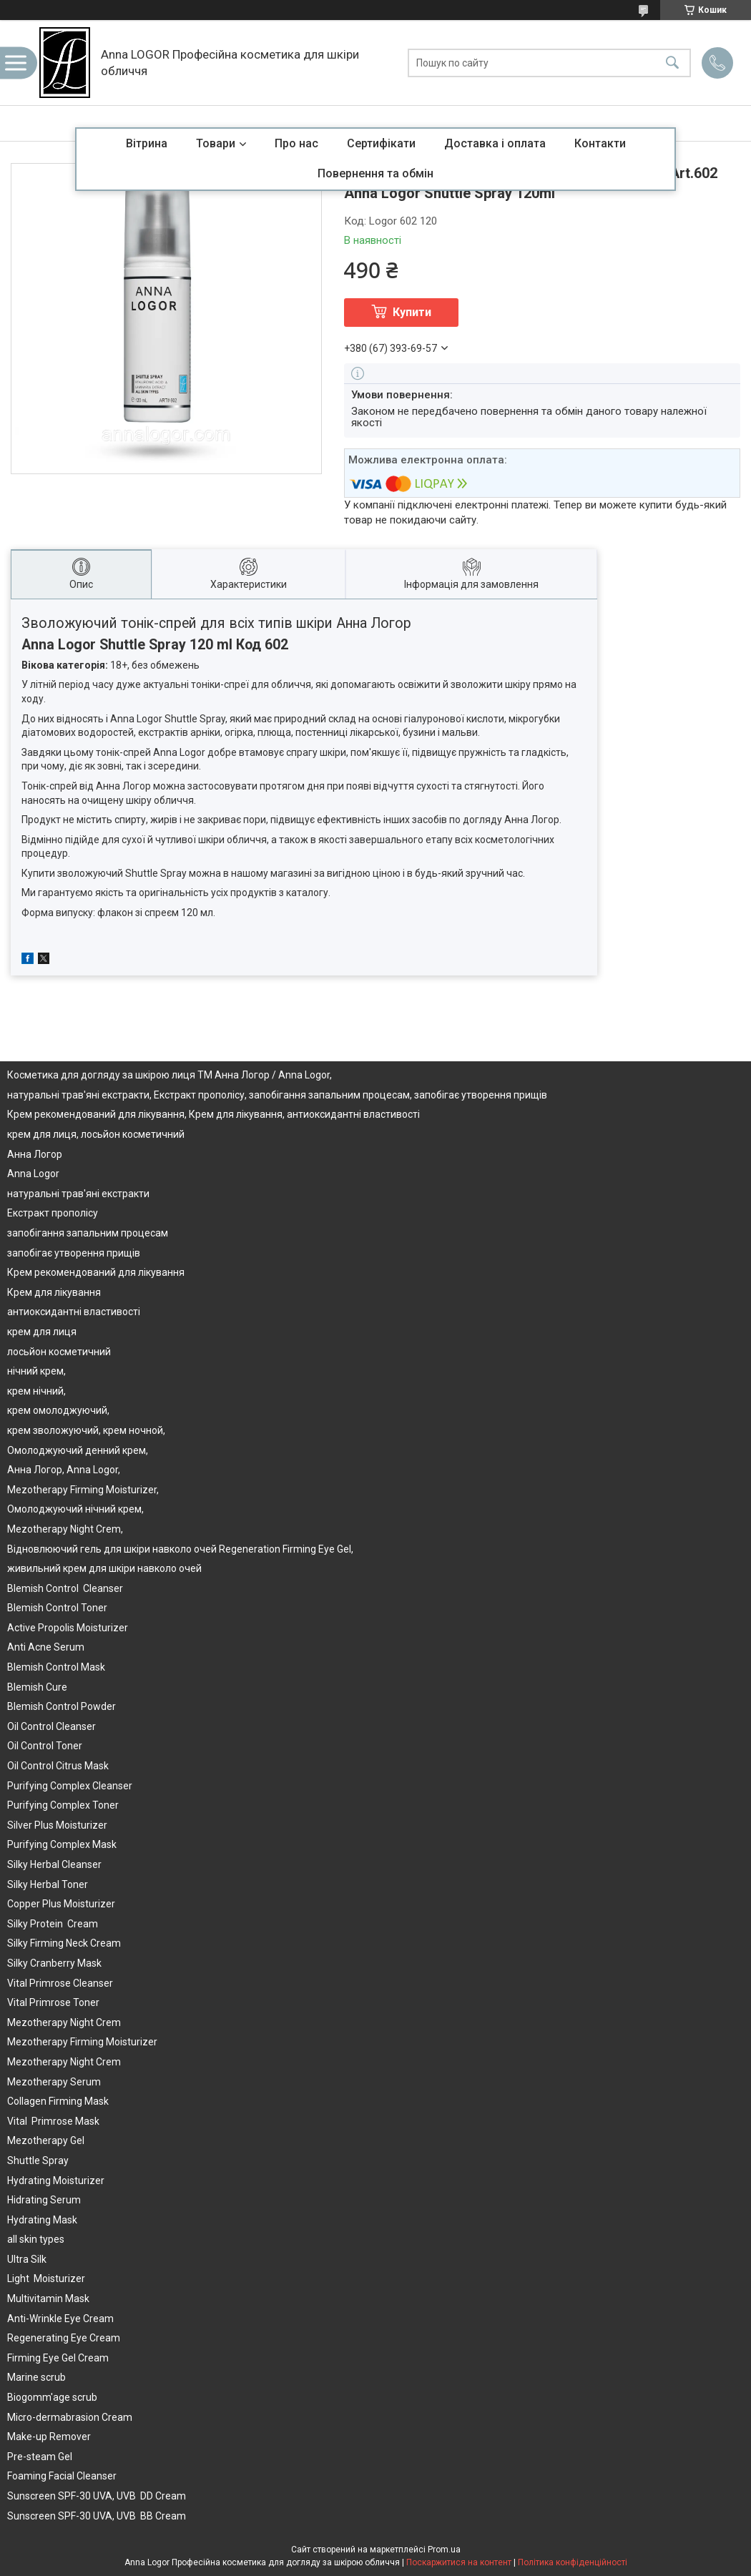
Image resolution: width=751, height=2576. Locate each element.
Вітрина (146, 143)
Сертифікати (381, 143)
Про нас (296, 143)
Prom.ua (444, 2550)
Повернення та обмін (375, 173)
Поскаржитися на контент (458, 2562)
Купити (412, 312)
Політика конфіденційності (572, 2562)
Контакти (600, 143)
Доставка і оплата (495, 143)
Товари (215, 143)
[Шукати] (672, 62)
